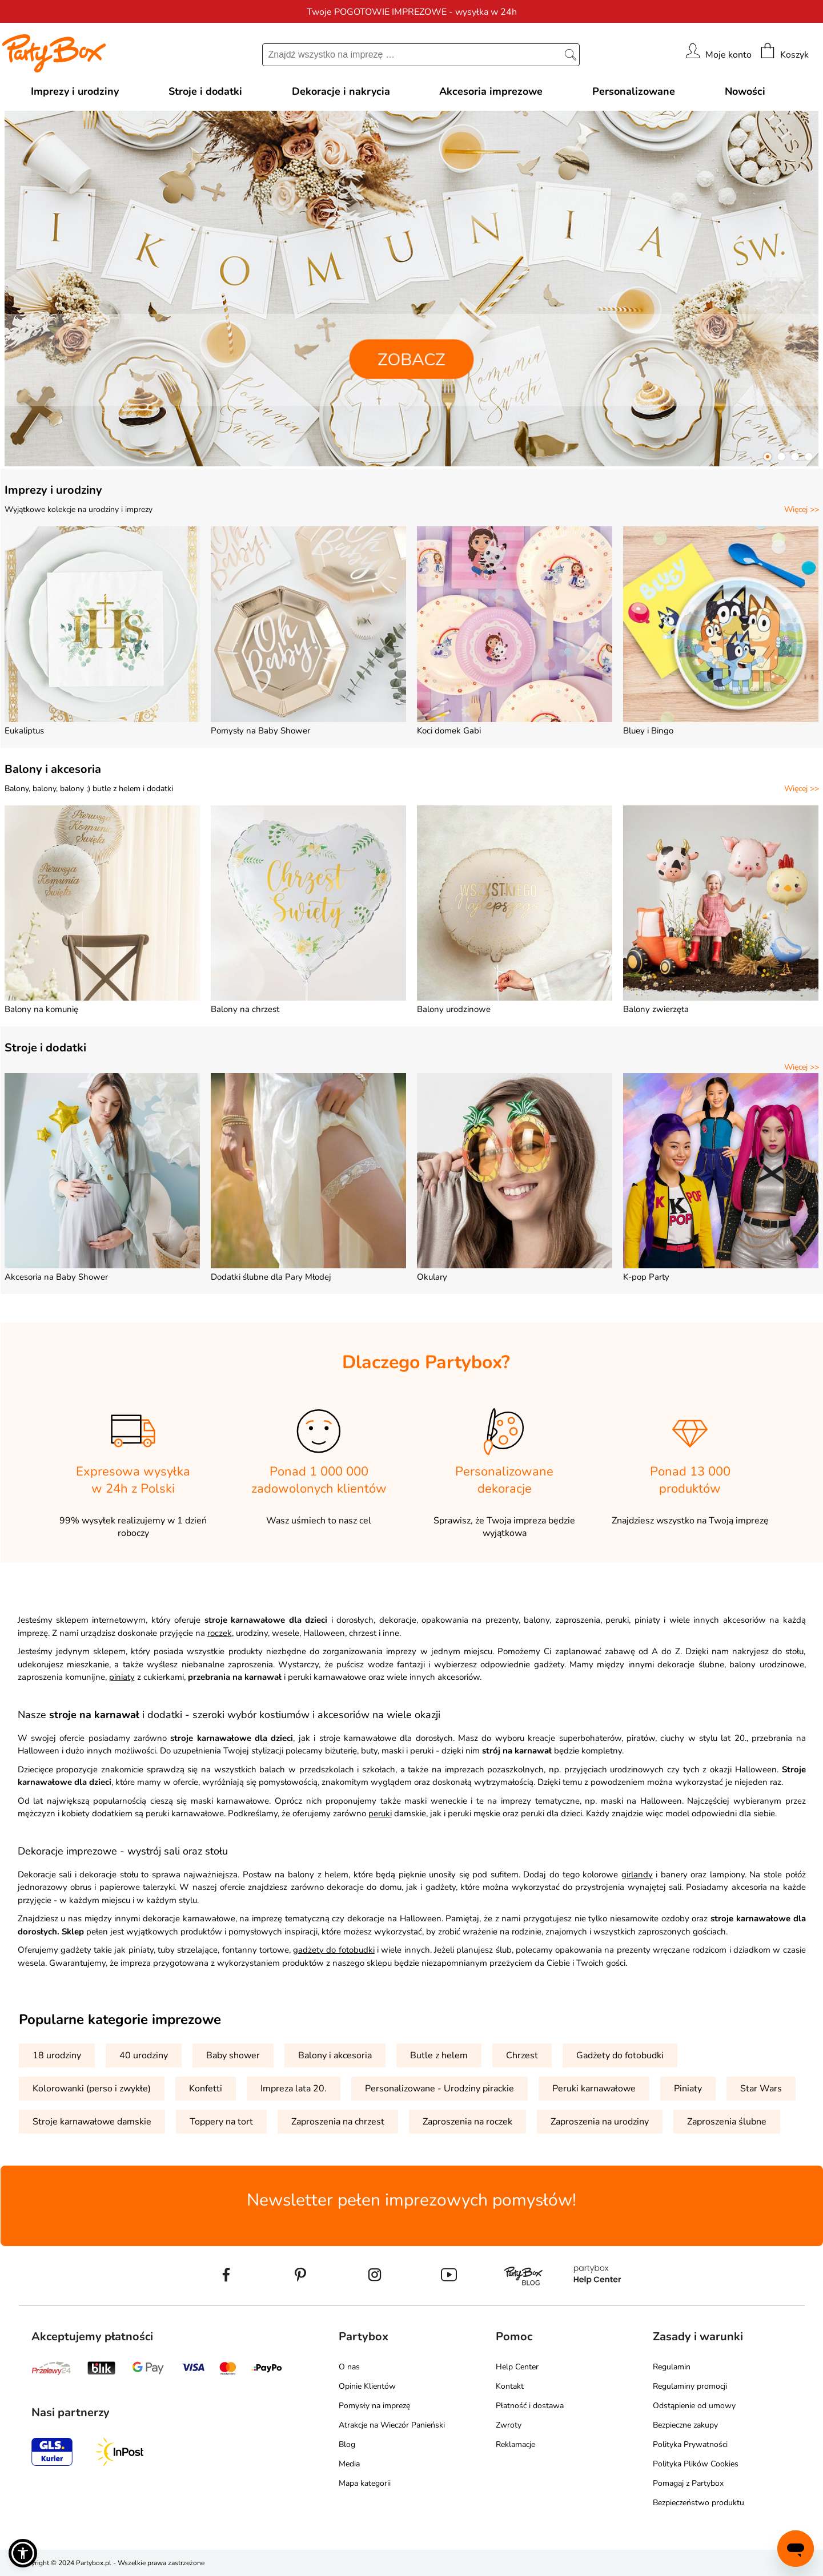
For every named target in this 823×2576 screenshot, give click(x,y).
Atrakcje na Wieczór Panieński (392, 2425)
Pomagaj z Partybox (688, 2483)
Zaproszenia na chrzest (337, 2121)
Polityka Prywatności (690, 2444)
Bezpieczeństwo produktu (698, 2502)
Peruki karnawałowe (594, 2088)
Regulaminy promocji (690, 2386)
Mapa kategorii (365, 2483)
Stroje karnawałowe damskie (92, 2121)
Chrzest (522, 2055)
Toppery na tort (221, 2121)
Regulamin (671, 2366)
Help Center (517, 2366)
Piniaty (688, 2088)
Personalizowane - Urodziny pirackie (439, 2088)
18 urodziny (57, 2055)
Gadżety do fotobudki (620, 2055)
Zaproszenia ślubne (726, 2121)
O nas (349, 2366)
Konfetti (205, 2088)
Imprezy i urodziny (53, 490)
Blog (347, 2444)
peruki (380, 1813)
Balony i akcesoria (53, 769)
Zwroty (508, 2425)
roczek (219, 1633)
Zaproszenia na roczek (467, 2121)
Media (349, 2463)
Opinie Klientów (367, 2386)
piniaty (122, 1677)
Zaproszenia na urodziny (600, 2121)
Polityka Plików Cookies (695, 2463)
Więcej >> (801, 509)
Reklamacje (515, 2444)
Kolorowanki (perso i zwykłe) (92, 2088)
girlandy (637, 1874)
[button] (768, 457)
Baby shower (233, 2055)
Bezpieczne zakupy (685, 2425)
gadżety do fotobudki (334, 1950)
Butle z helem (439, 2055)
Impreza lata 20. (293, 2088)
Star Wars (761, 2088)
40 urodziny (143, 2055)
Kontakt (510, 2386)
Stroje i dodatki (45, 1047)
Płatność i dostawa (530, 2405)
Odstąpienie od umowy (694, 2405)
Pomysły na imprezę (374, 2405)
